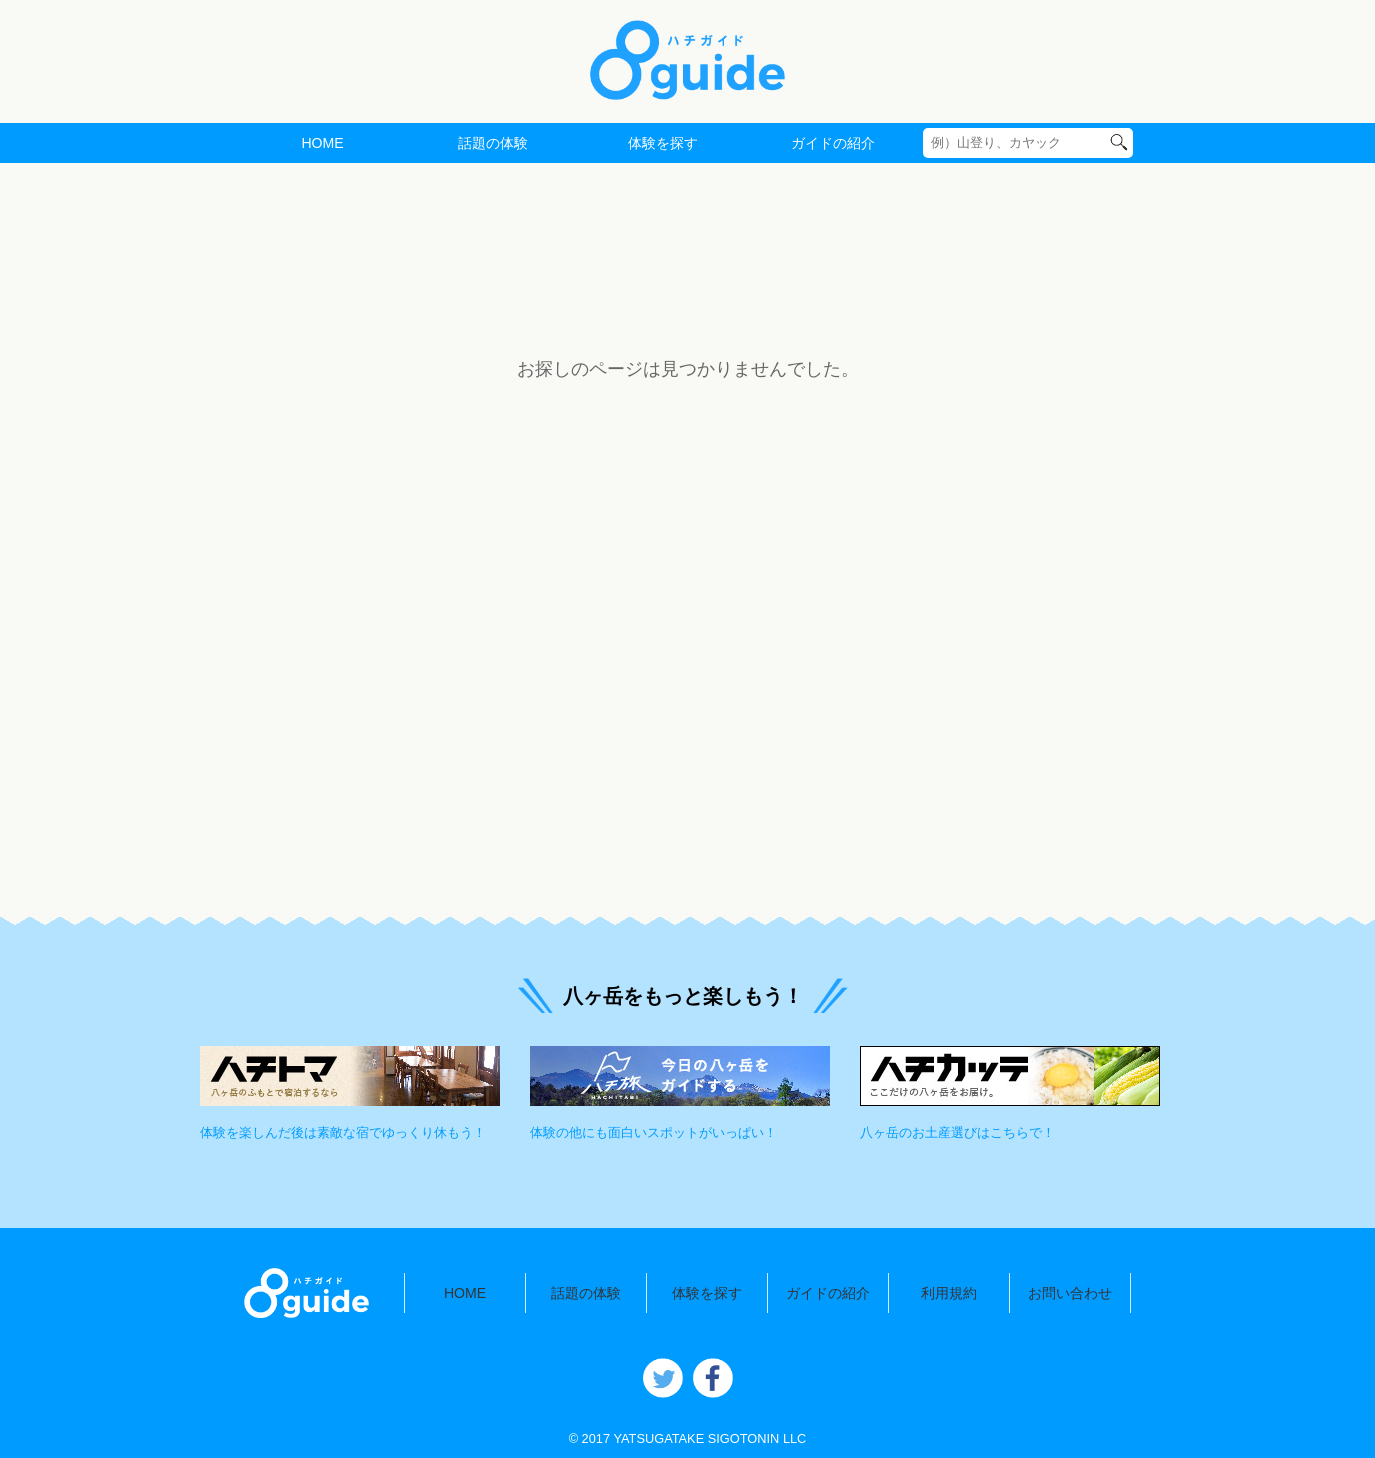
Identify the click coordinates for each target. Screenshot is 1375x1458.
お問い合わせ (1070, 1293)
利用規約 (949, 1293)
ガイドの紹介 (833, 143)
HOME (322, 143)
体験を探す (663, 143)
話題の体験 (493, 143)
